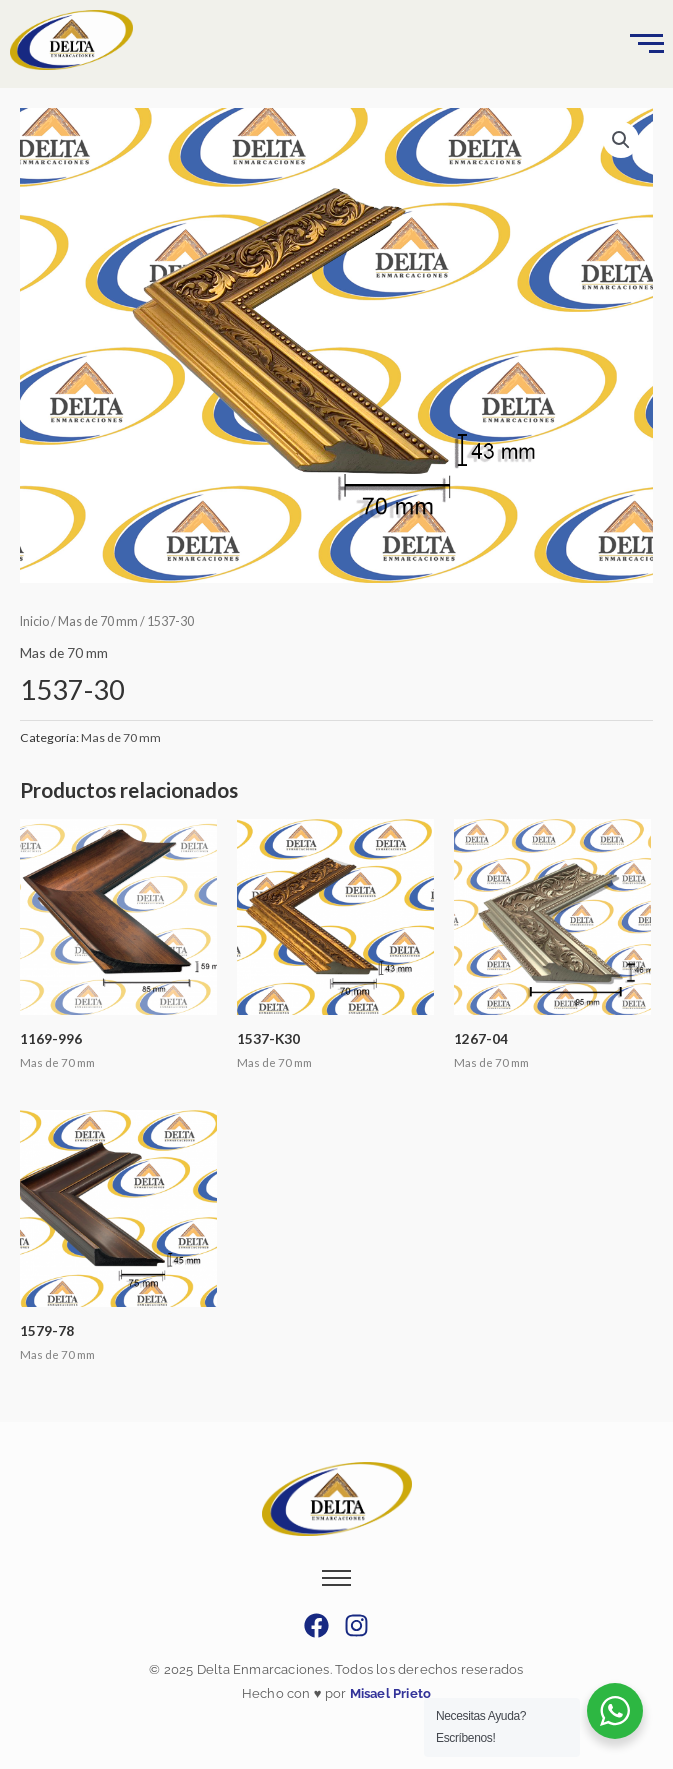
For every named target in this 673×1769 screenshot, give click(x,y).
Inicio (34, 621)
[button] (621, 140)
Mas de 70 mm (98, 621)
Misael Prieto (388, 1693)
